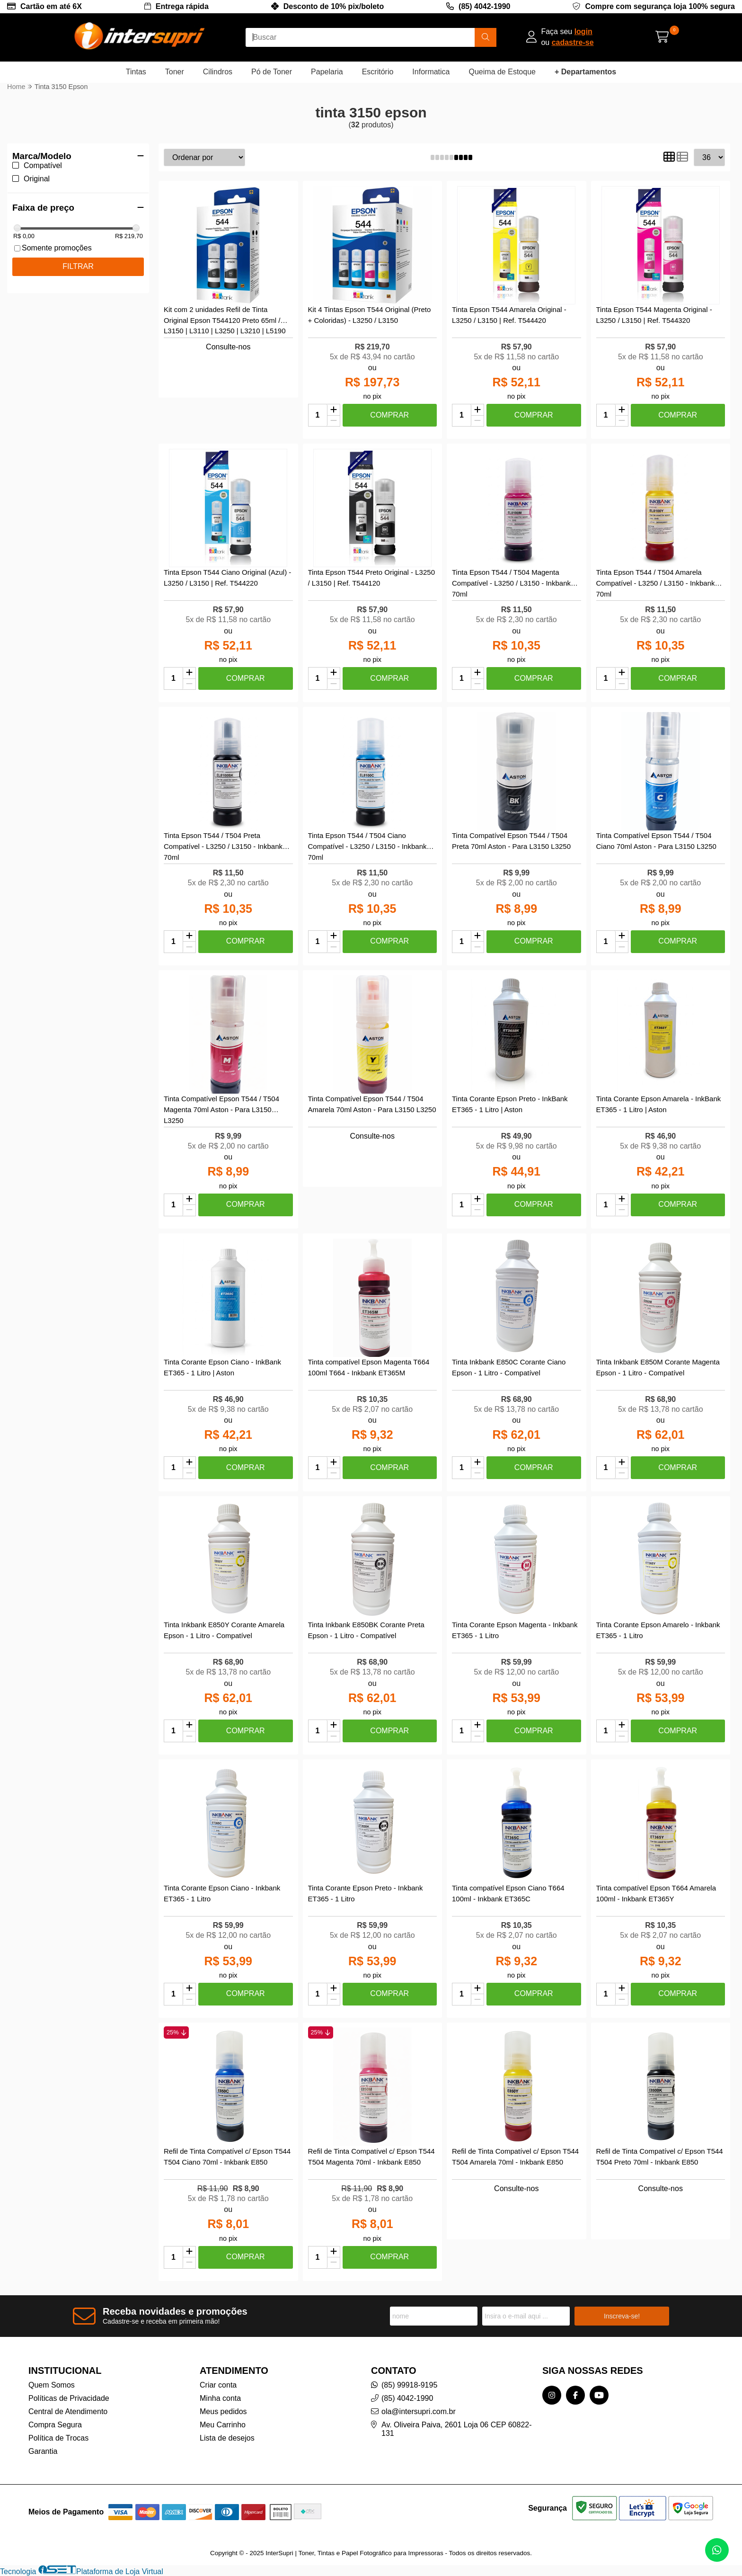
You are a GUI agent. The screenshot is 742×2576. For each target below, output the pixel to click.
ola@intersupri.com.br (418, 2411)
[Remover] (333, 421)
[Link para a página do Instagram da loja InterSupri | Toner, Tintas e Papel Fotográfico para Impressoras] (551, 2395)
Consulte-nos (228, 347)
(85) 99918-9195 (409, 2385)
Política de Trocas (58, 2438)
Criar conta (218, 2385)
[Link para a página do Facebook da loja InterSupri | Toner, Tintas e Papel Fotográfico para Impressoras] (575, 2395)
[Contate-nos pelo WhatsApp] (717, 2550)
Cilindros (217, 72)
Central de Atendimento (67, 2411)
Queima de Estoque (502, 72)
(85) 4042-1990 (484, 6)
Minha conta (220, 2398)
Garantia (42, 2451)
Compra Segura (55, 2425)
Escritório (378, 72)
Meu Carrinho (223, 2425)
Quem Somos (51, 2385)
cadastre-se (573, 42)
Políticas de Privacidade (68, 2398)
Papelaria (327, 72)
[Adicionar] (333, 410)
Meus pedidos (223, 2411)
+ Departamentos (585, 72)
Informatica (431, 72)
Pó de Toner (271, 72)
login (583, 31)
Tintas (136, 72)
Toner (174, 72)
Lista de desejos (227, 2438)
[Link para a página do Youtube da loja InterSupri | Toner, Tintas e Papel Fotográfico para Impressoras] (599, 2395)
